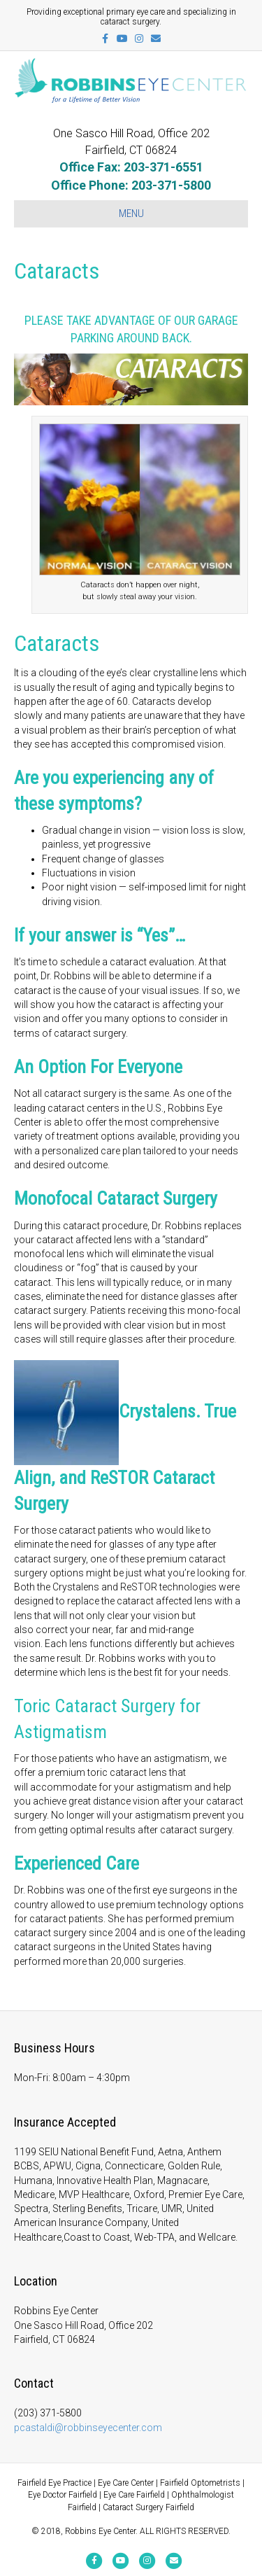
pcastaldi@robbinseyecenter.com (88, 2427)
